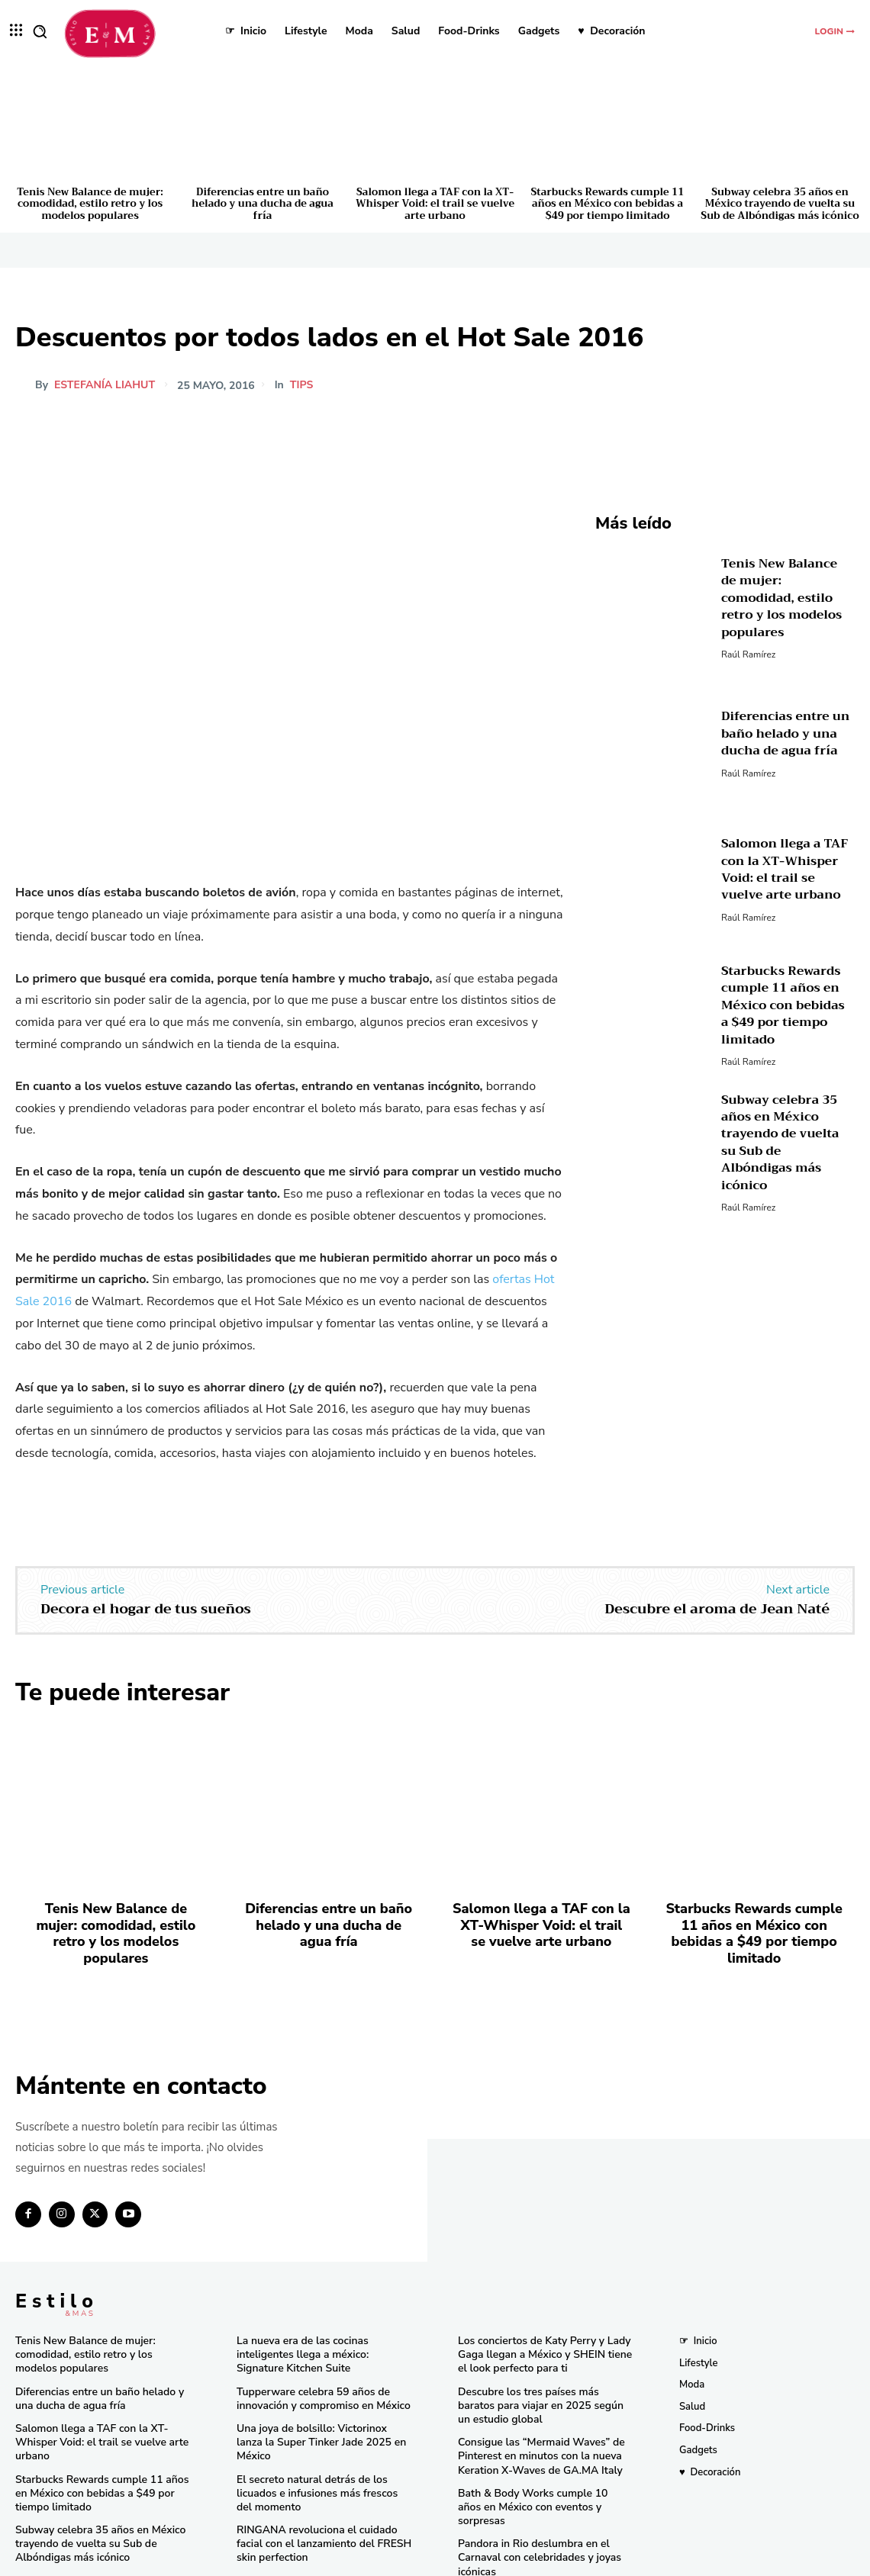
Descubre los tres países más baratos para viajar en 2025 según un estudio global (542, 2378)
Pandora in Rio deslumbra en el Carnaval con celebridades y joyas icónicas (534, 2511)
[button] (39, 31)
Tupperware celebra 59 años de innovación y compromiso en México (317, 2372)
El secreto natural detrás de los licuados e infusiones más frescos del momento (320, 2450)
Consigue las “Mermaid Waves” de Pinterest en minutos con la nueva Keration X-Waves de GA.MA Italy (535, 2427)
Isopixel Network (606, 2561)
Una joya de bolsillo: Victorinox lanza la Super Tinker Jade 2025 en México (320, 2407)
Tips (302, 385)
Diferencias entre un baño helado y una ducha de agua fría (263, 203)
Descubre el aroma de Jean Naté (717, 1609)
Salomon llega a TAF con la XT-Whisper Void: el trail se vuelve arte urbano (435, 203)
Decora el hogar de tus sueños (145, 1609)
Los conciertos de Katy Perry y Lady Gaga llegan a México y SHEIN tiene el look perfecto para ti (544, 2329)
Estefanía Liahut (104, 385)
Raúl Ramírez (748, 641)
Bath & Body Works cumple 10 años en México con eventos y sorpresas (539, 2468)
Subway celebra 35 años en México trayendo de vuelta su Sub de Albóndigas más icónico (780, 203)
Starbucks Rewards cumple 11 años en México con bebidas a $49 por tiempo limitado (608, 203)
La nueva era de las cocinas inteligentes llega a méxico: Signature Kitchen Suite (321, 2329)
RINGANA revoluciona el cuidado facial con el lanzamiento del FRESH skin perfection (318, 2498)
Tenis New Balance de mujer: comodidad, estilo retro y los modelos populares (90, 203)
